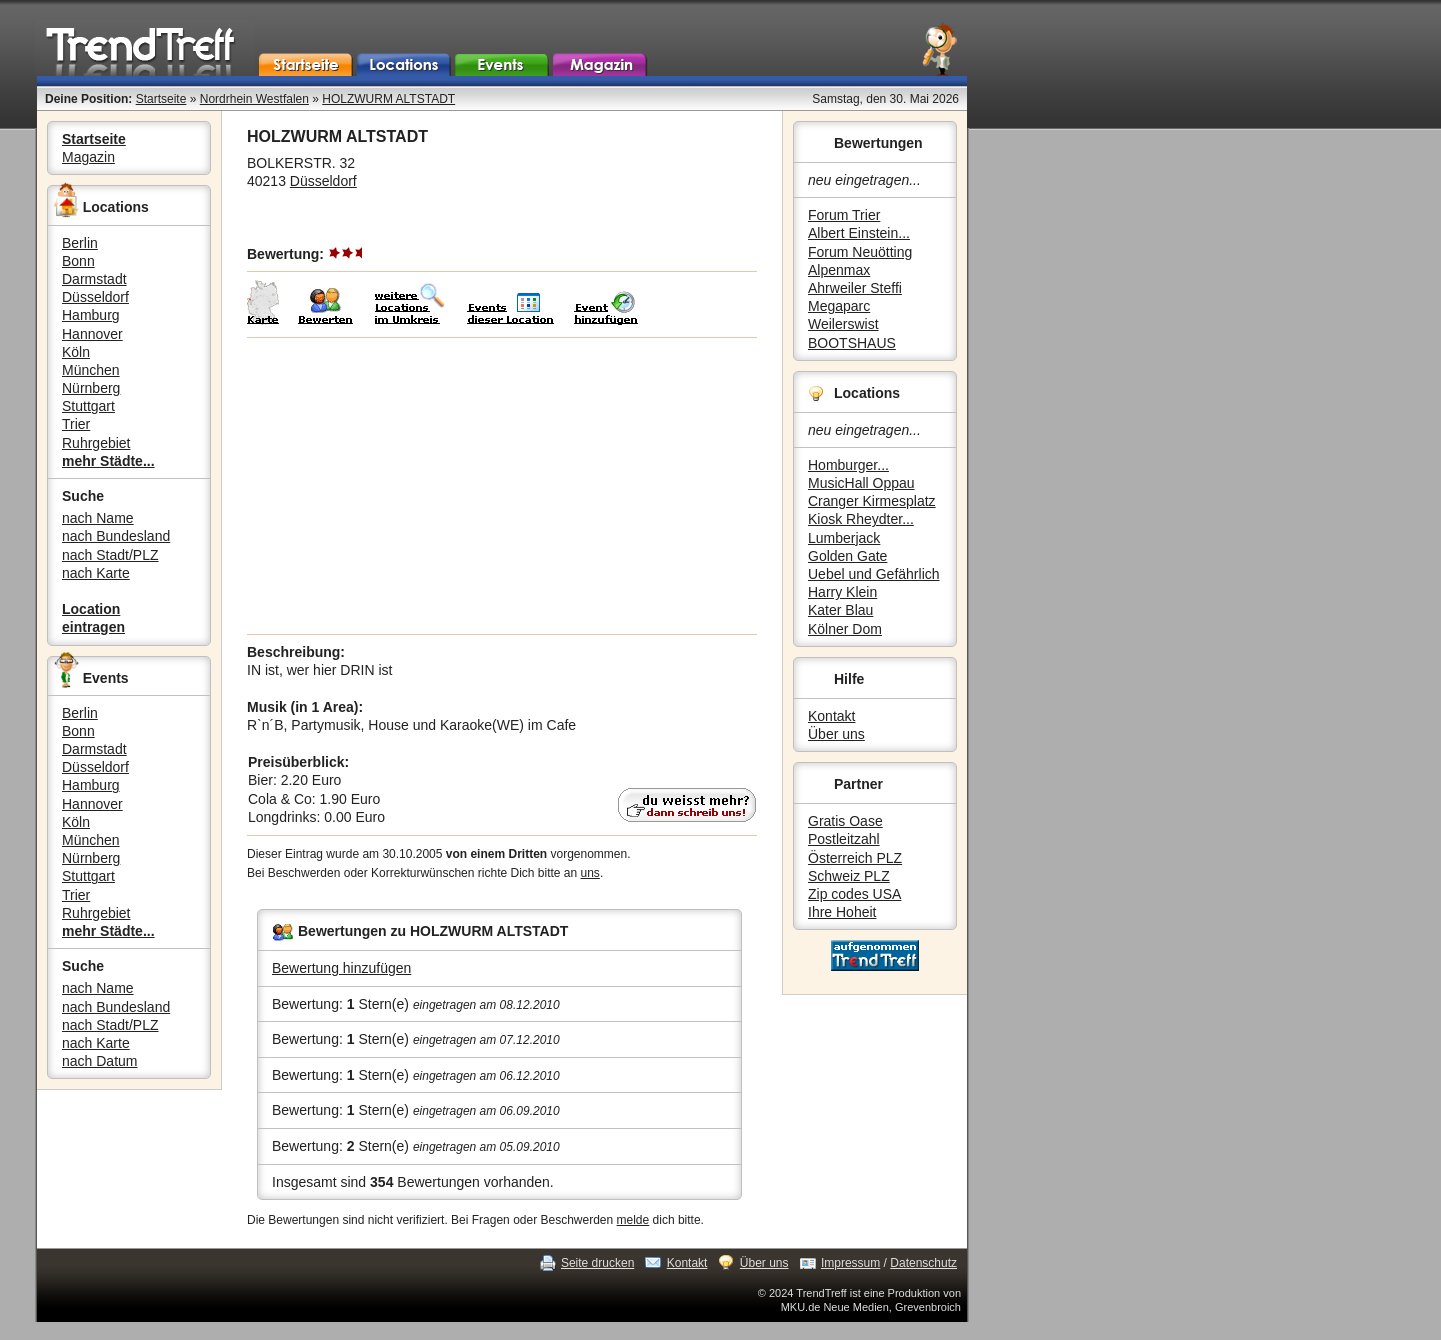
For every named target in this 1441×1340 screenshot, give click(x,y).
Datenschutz (923, 1263)
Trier (76, 424)
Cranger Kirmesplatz (872, 501)
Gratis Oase (845, 821)
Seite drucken (597, 1263)
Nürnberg (91, 388)
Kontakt (831, 716)
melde (633, 1220)
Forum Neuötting (860, 252)
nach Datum (99, 1061)
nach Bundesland (116, 536)
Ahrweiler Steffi (855, 288)
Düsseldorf (95, 297)
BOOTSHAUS (852, 343)
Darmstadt (94, 279)
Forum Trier (844, 215)
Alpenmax (839, 270)
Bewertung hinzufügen (341, 968)
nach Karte (96, 573)
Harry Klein (842, 592)
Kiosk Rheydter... (861, 519)
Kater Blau (840, 610)
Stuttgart (88, 406)
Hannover (92, 334)
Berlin (80, 243)
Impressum (850, 1263)
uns (590, 873)
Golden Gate (847, 556)
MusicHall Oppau (861, 483)
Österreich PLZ (855, 858)
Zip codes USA (854, 894)
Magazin (88, 157)
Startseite (161, 99)
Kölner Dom (845, 629)
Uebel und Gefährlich (874, 574)
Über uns (836, 734)
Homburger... (848, 465)
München (91, 370)
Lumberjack (844, 538)
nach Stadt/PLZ (110, 555)
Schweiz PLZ (849, 876)
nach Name (98, 518)
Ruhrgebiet (96, 443)
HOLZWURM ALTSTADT (388, 99)
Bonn (78, 261)
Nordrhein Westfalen (254, 99)
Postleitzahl (844, 839)
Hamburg (91, 315)
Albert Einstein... (859, 233)
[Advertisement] (502, 486)
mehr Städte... (108, 461)
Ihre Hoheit (842, 912)
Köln (76, 352)
